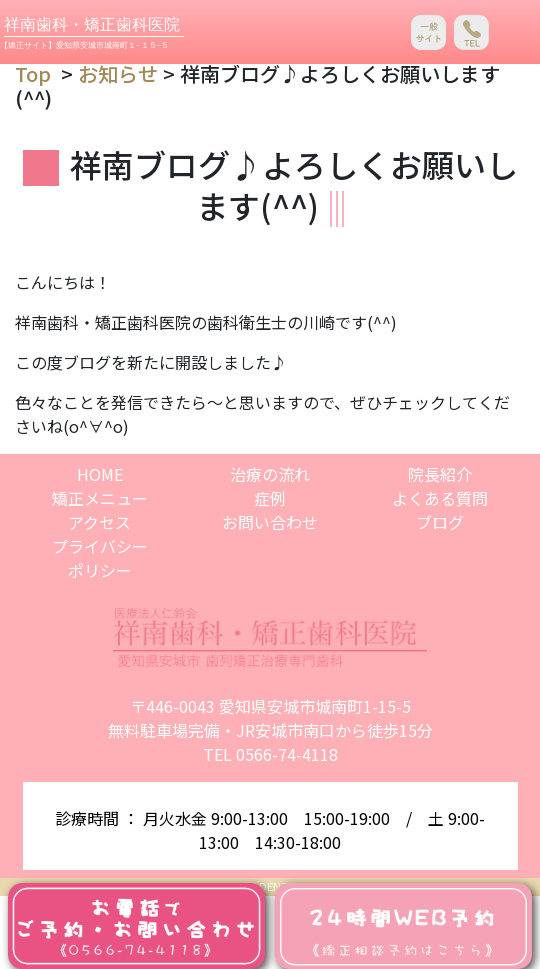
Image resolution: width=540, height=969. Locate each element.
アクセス (99, 522)
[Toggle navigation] (514, 32)
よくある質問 (440, 498)
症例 (270, 498)
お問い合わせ (270, 522)
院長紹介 (440, 474)
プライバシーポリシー (100, 558)
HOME (100, 474)
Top (33, 73)
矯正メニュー (100, 498)
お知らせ (118, 73)
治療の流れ (270, 474)
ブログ (440, 522)
